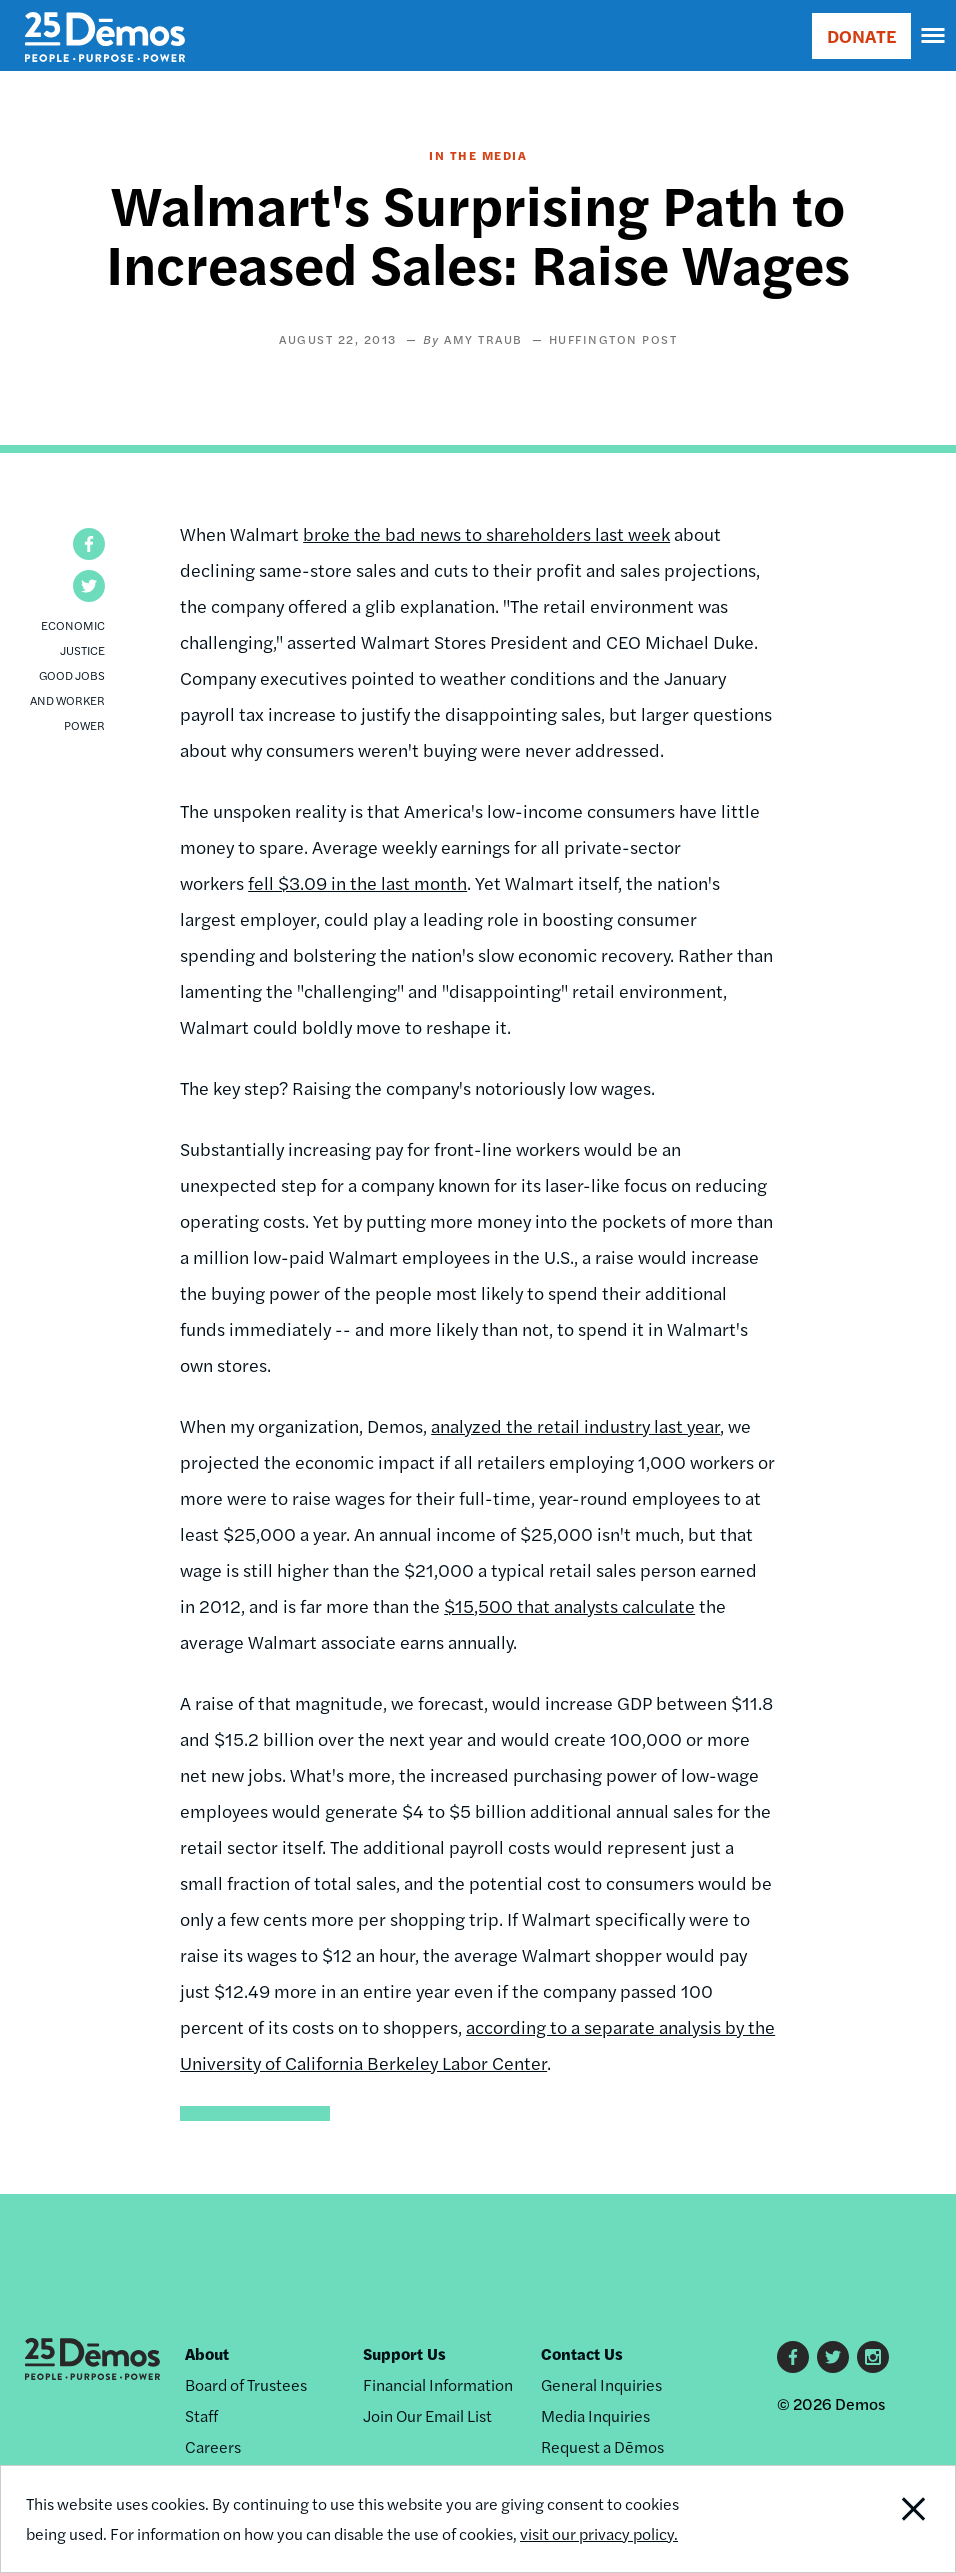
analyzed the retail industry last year (575, 1425)
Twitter (833, 2357)
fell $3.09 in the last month (357, 882)
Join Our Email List (427, 2415)
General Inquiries (601, 2384)
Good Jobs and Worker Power (67, 700)
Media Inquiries (595, 2415)
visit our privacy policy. (599, 2533)
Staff (201, 2415)
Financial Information (438, 2384)
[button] (89, 544)
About (207, 2353)
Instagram (873, 2357)
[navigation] (934, 36)
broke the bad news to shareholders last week (486, 533)
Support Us (404, 2353)
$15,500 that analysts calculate (569, 1605)
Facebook (793, 2357)
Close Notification (865, 2519)
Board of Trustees (246, 2384)
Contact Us (582, 2353)
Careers (213, 2446)
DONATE (861, 35)
